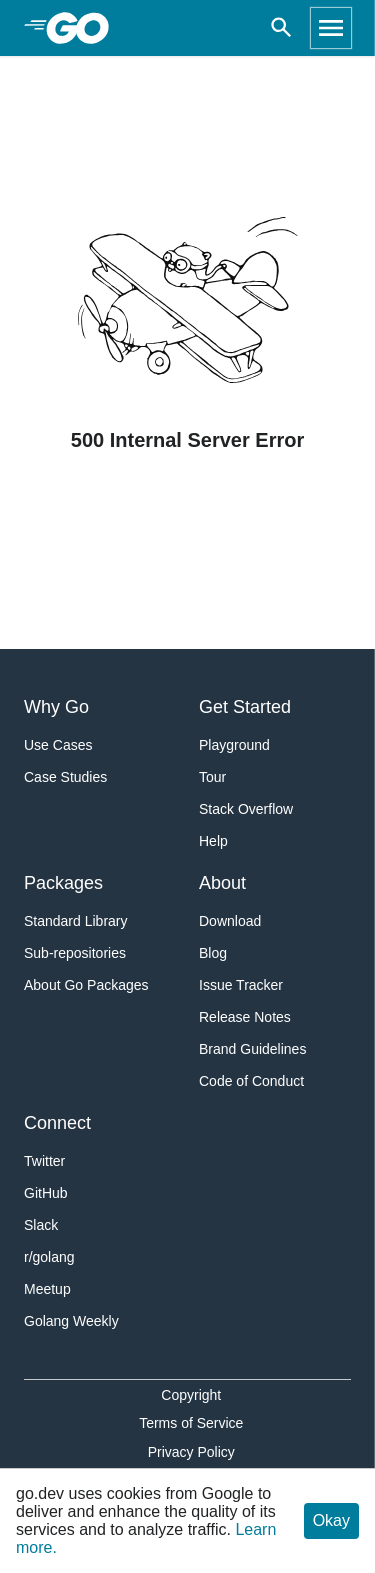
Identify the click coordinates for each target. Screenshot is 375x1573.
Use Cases (58, 745)
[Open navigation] (331, 28)
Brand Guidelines (252, 1049)
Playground (234, 745)
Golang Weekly (71, 1321)
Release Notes (245, 1017)
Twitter (44, 1161)
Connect (57, 1123)
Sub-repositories (75, 953)
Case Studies (65, 777)
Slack (41, 1225)
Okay (331, 1520)
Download (230, 921)
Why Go (56, 707)
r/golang (49, 1257)
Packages (63, 883)
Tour (212, 777)
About (222, 883)
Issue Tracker (241, 985)
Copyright (191, 1395)
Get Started (245, 707)
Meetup (47, 1289)
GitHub (46, 1193)
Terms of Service (191, 1423)
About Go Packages (86, 985)
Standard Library (76, 921)
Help (213, 841)
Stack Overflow (246, 809)
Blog (213, 953)
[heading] (84, 28)
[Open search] (281, 28)
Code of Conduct (251, 1081)
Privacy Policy (191, 1452)
